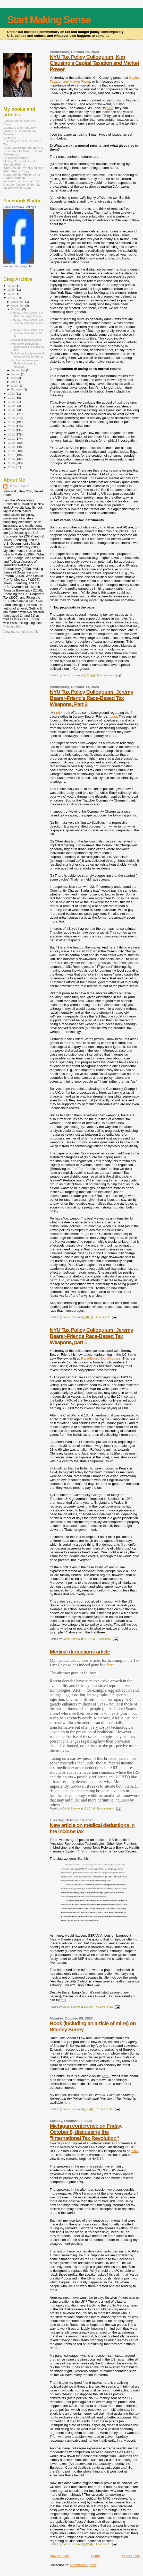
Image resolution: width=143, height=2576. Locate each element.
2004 (11, 467)
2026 (11, 285)
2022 (11, 393)
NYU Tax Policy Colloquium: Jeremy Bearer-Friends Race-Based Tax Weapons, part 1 (91, 1336)
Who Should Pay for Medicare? (24, 167)
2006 (11, 458)
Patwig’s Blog (12, 626)
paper (113, 716)
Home (95, 2556)
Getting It (9, 137)
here (110, 108)
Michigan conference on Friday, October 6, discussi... (24, 363)
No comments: (106, 675)
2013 (11, 430)
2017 (11, 413)
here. (106, 2076)
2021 (11, 397)
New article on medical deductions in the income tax (27, 346)
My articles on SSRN (17, 187)
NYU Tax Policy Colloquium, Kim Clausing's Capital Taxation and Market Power (94, 63)
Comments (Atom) (83, 2565)
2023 (11, 297)
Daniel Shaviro (19, 486)
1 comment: (103, 1317)
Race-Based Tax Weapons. (101, 1358)
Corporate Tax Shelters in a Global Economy (21, 176)
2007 (11, 455)
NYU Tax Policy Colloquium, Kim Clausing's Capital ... (27, 314)
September (18, 370)
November (18, 305)
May (14, 377)
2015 (11, 422)
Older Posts (131, 2556)
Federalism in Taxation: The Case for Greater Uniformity (21, 182)
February (17, 389)
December (18, 301)
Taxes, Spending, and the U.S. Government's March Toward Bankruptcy (23, 151)
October (16, 309)
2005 (11, 463)
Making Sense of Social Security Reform (19, 162)
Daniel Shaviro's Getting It (19, 206)
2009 (11, 446)
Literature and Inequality (19, 127)
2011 (11, 438)
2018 (11, 409)
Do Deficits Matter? (16, 157)
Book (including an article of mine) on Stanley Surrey (27, 355)
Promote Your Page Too (18, 266)
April (14, 381)
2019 (11, 405)
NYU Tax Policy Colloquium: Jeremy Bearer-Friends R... (27, 333)
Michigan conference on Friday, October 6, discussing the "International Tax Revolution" (86, 2132)
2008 (11, 450)
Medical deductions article (80, 1652)
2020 (11, 401)
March (15, 385)
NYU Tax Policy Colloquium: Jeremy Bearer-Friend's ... (27, 323)
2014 (11, 426)
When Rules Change (17, 171)
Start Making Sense (49, 19)
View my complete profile (21, 631)
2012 (11, 434)
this (63, 2000)
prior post (63, 713)
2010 (11, 442)
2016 (11, 418)
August (16, 374)
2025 (11, 289)
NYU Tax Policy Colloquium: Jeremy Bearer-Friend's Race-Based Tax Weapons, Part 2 (91, 698)
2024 (11, 293)
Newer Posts (59, 2556)
